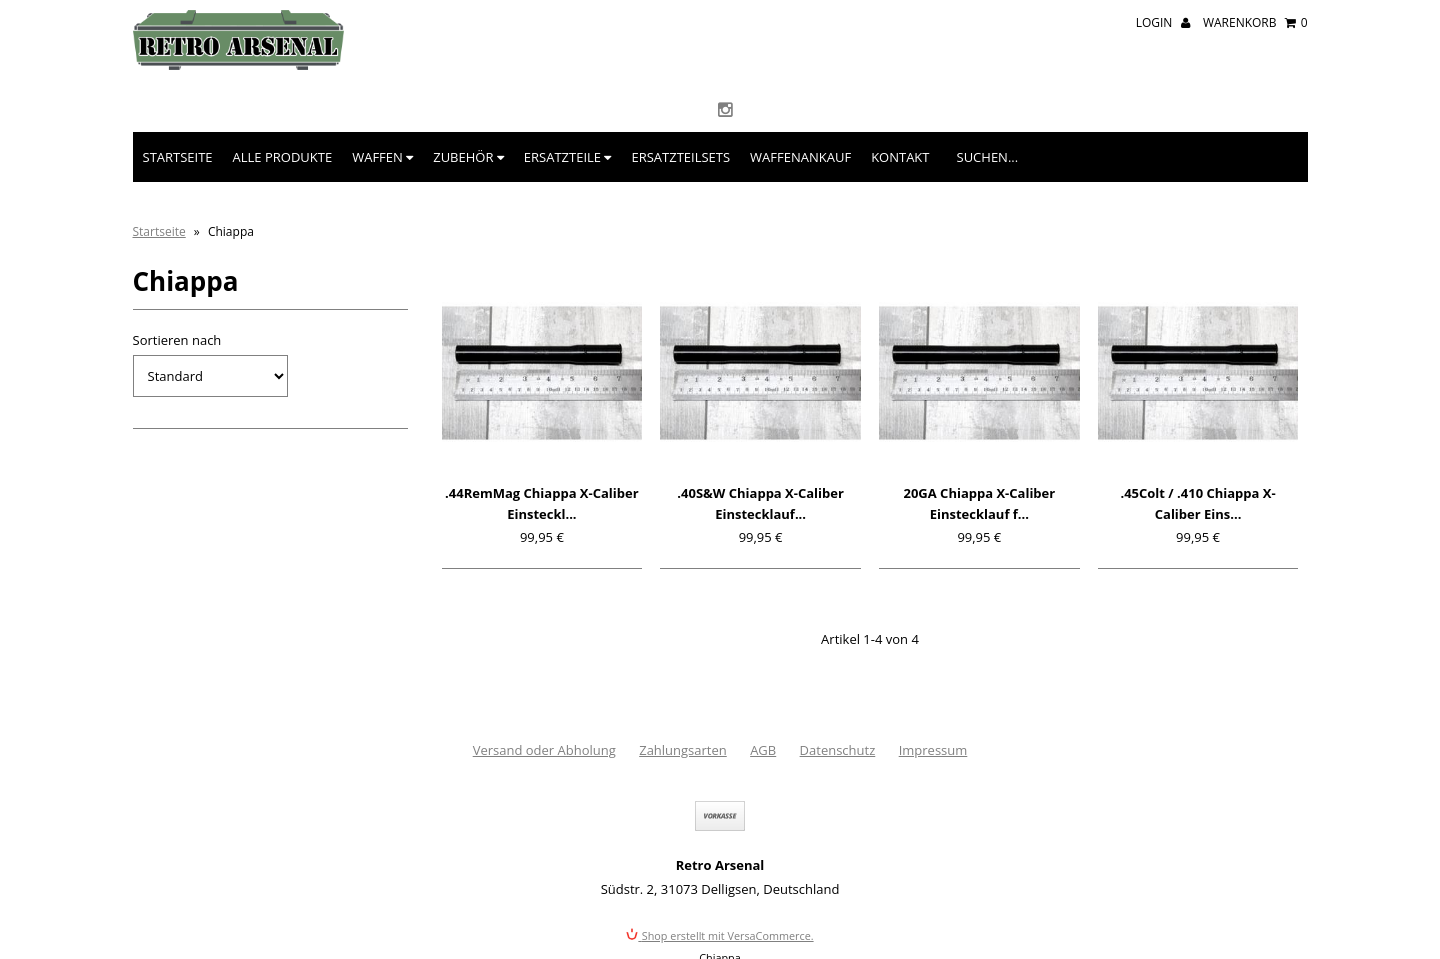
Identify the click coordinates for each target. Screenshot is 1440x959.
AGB (763, 750)
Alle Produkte (283, 157)
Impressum (933, 750)
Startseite (178, 157)
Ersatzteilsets (680, 157)
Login (1163, 22)
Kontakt (900, 157)
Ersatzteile (568, 157)
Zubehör (468, 157)
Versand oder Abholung (544, 750)
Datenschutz (838, 750)
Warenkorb (1255, 22)
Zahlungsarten (683, 750)
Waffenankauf (800, 157)
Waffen (382, 157)
